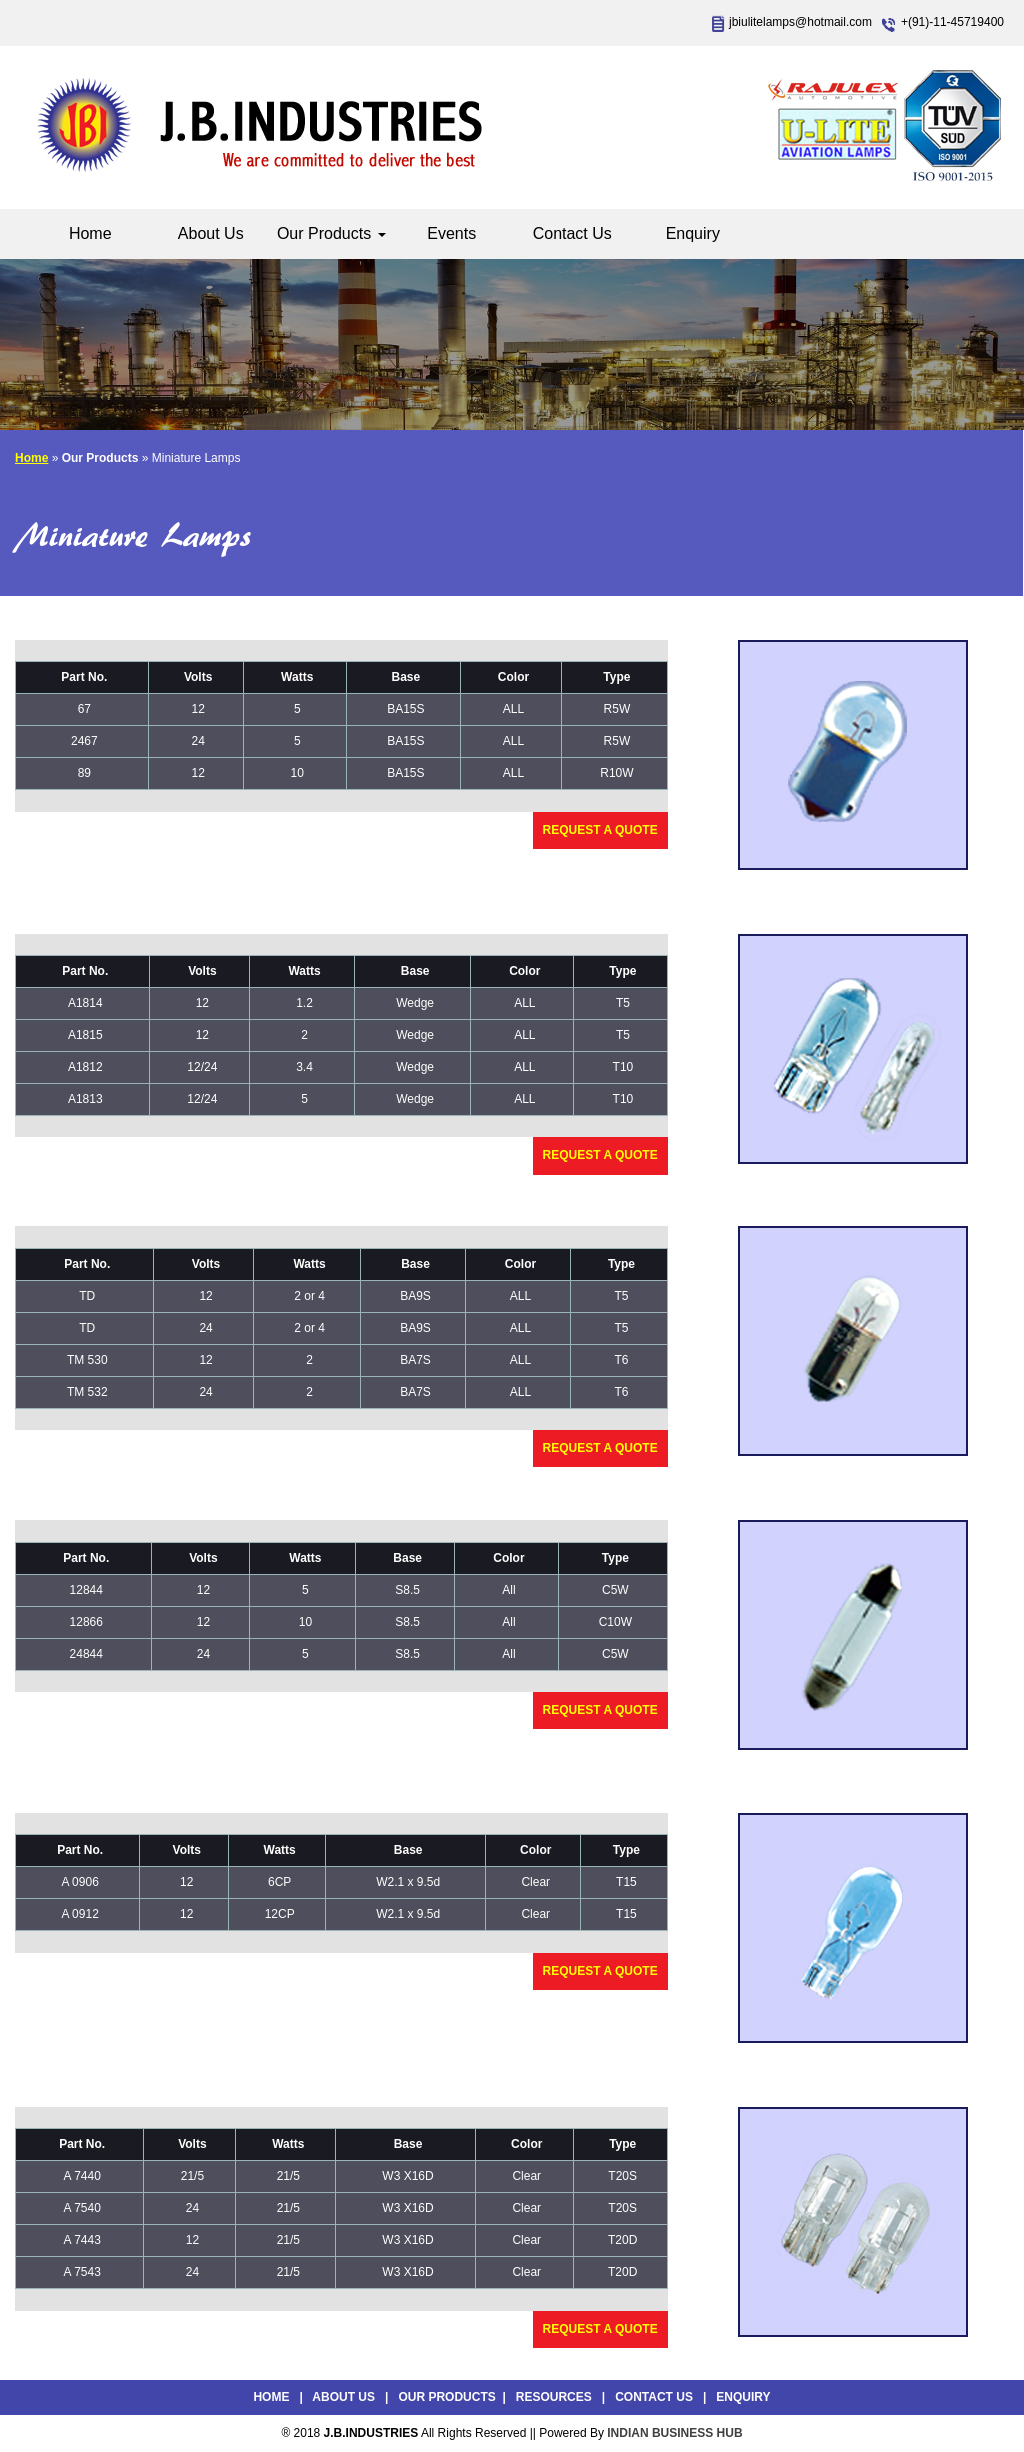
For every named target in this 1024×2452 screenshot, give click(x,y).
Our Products (331, 233)
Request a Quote (600, 830)
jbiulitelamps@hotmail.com (800, 22)
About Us (211, 233)
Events (451, 233)
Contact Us (572, 233)
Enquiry (693, 233)
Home (90, 233)
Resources (554, 2397)
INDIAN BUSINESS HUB (674, 2433)
